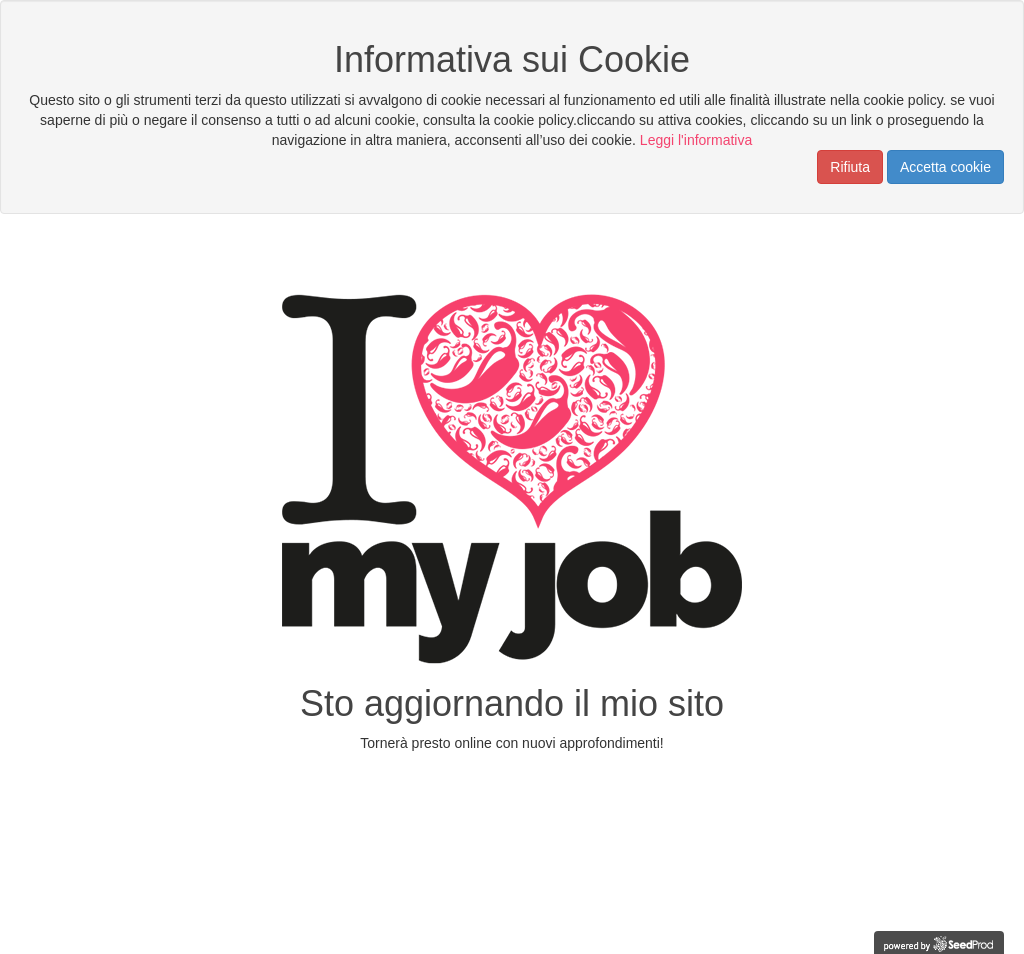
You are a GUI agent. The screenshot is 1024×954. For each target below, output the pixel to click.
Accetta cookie (945, 167)
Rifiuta (850, 167)
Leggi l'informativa (696, 140)
